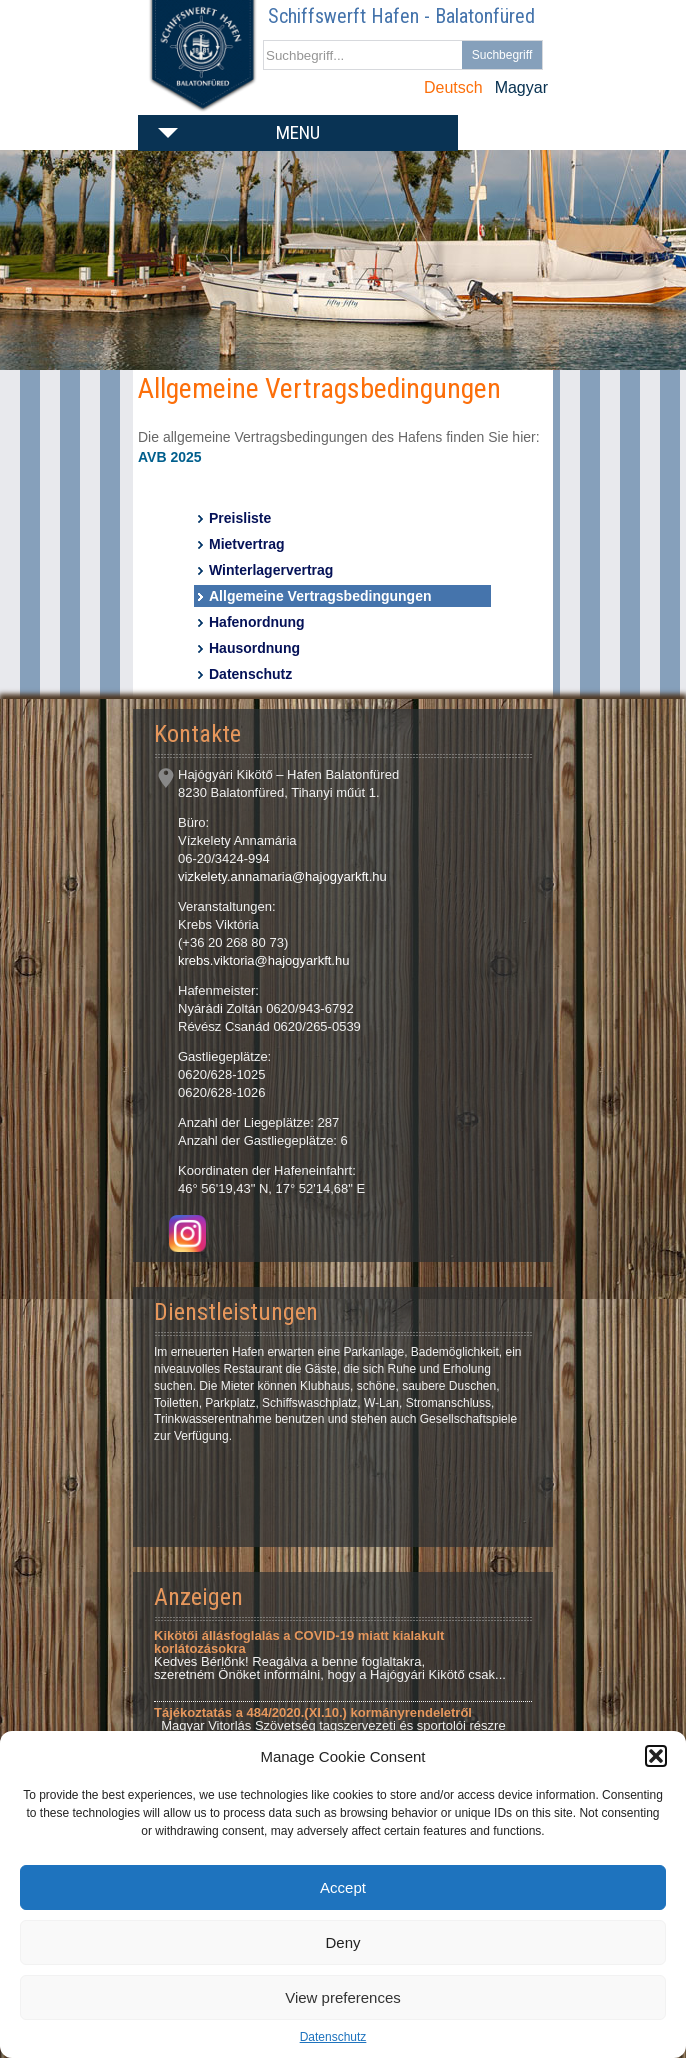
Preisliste (240, 518)
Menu (298, 132)
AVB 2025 (170, 457)
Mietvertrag (246, 544)
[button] (656, 1756)
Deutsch (453, 87)
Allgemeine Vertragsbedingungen (320, 596)
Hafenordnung (257, 622)
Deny (342, 1942)
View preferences (343, 1997)
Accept (343, 1887)
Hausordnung (254, 648)
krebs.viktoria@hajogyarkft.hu (263, 960)
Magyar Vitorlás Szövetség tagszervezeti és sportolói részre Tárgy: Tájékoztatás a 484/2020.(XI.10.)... (330, 1725)
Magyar (521, 87)
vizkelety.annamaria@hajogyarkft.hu (282, 876)
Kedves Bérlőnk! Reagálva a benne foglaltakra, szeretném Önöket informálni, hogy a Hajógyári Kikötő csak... (330, 1655)
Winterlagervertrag (271, 570)
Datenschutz (333, 2037)
